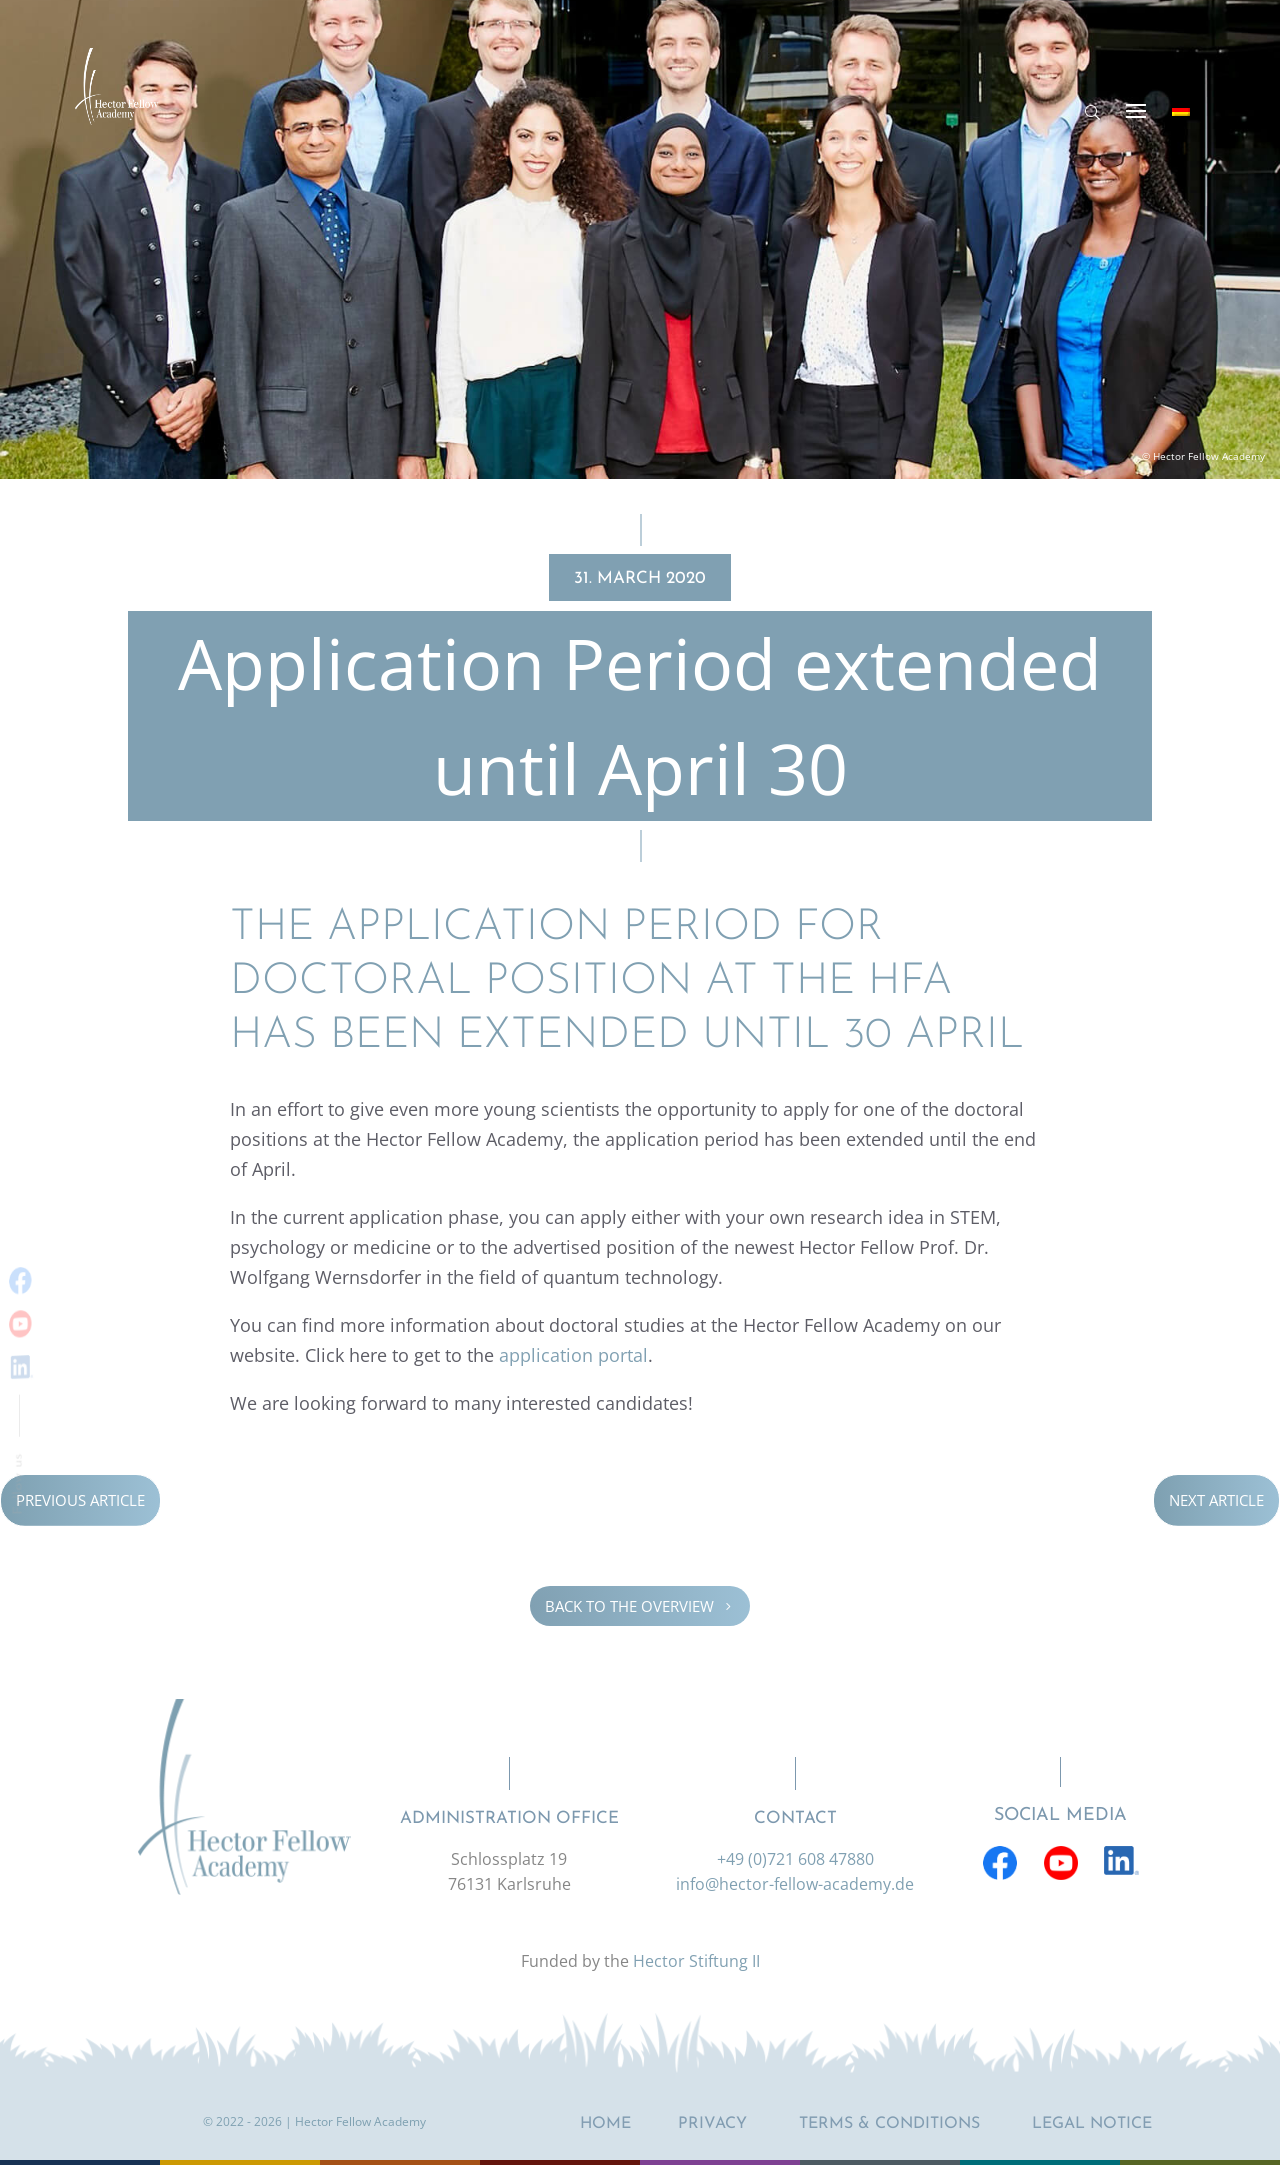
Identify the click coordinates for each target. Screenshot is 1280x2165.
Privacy (712, 2124)
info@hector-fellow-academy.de (795, 1884)
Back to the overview (640, 1606)
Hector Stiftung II (696, 1961)
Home (605, 2124)
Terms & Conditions (889, 2124)
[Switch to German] (1181, 110)
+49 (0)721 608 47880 (795, 1859)
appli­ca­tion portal (573, 1355)
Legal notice (1092, 2124)
